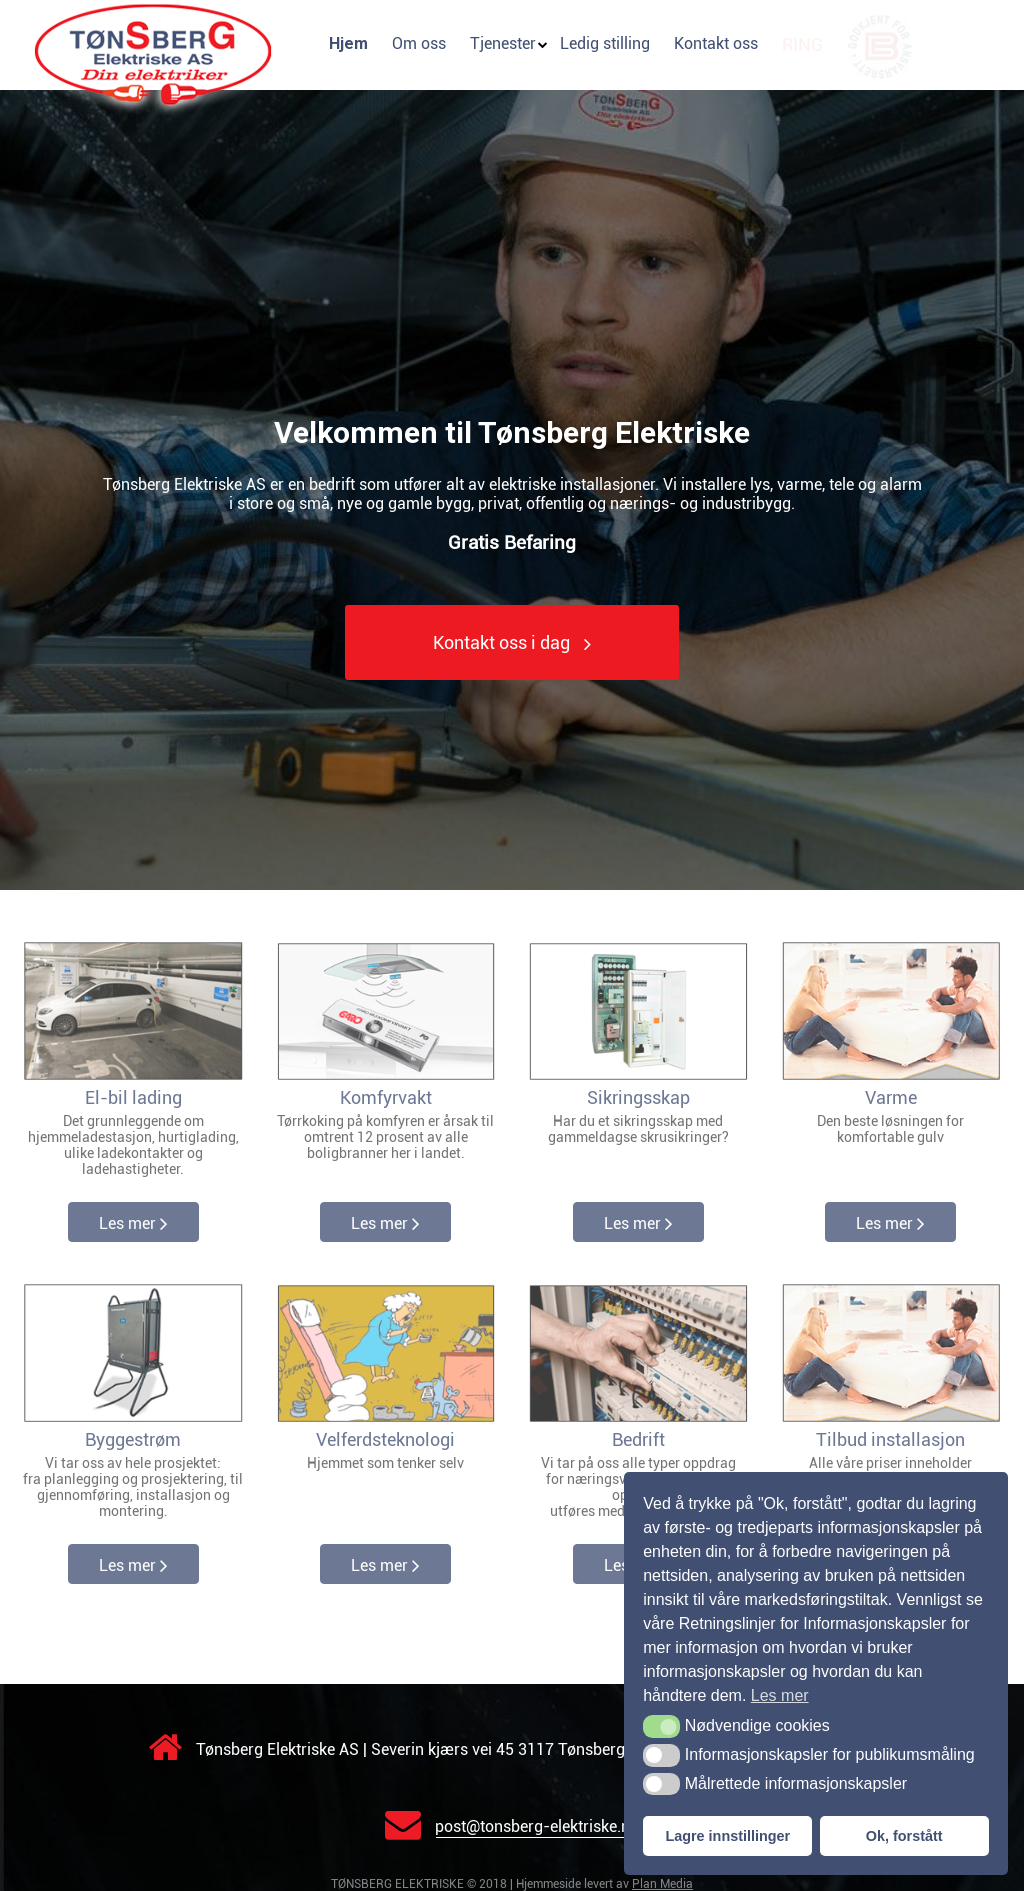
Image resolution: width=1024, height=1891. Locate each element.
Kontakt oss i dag (512, 643)
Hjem (348, 43)
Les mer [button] (780, 1695)
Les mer (133, 1223)
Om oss (419, 43)
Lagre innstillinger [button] (727, 1836)
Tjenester (503, 43)
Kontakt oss (716, 43)
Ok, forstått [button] (904, 1836)
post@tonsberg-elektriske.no (512, 1826)
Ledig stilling (605, 43)
